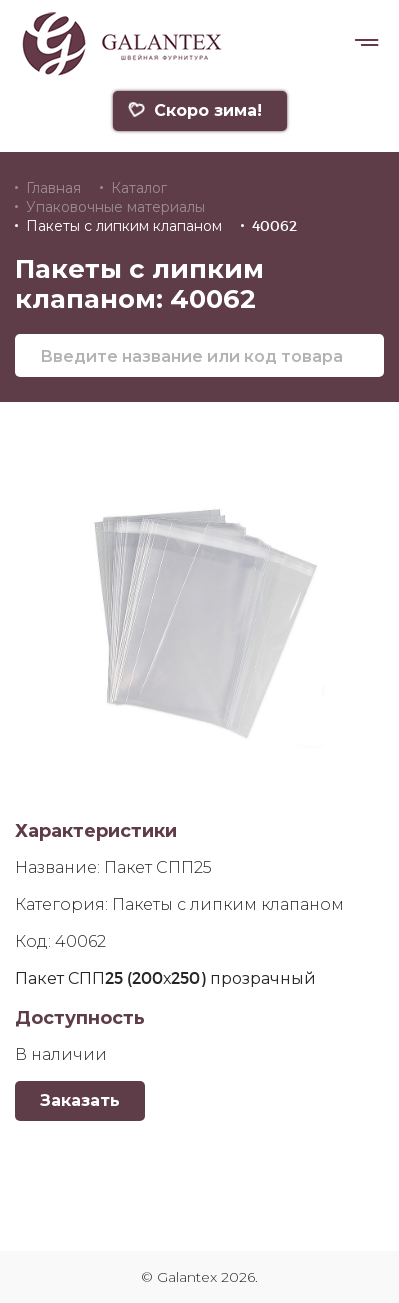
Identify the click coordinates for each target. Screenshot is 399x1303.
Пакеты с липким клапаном (124, 226)
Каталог (139, 188)
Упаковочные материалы (115, 207)
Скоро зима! (194, 110)
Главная (53, 188)
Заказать (80, 1100)
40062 (274, 226)
